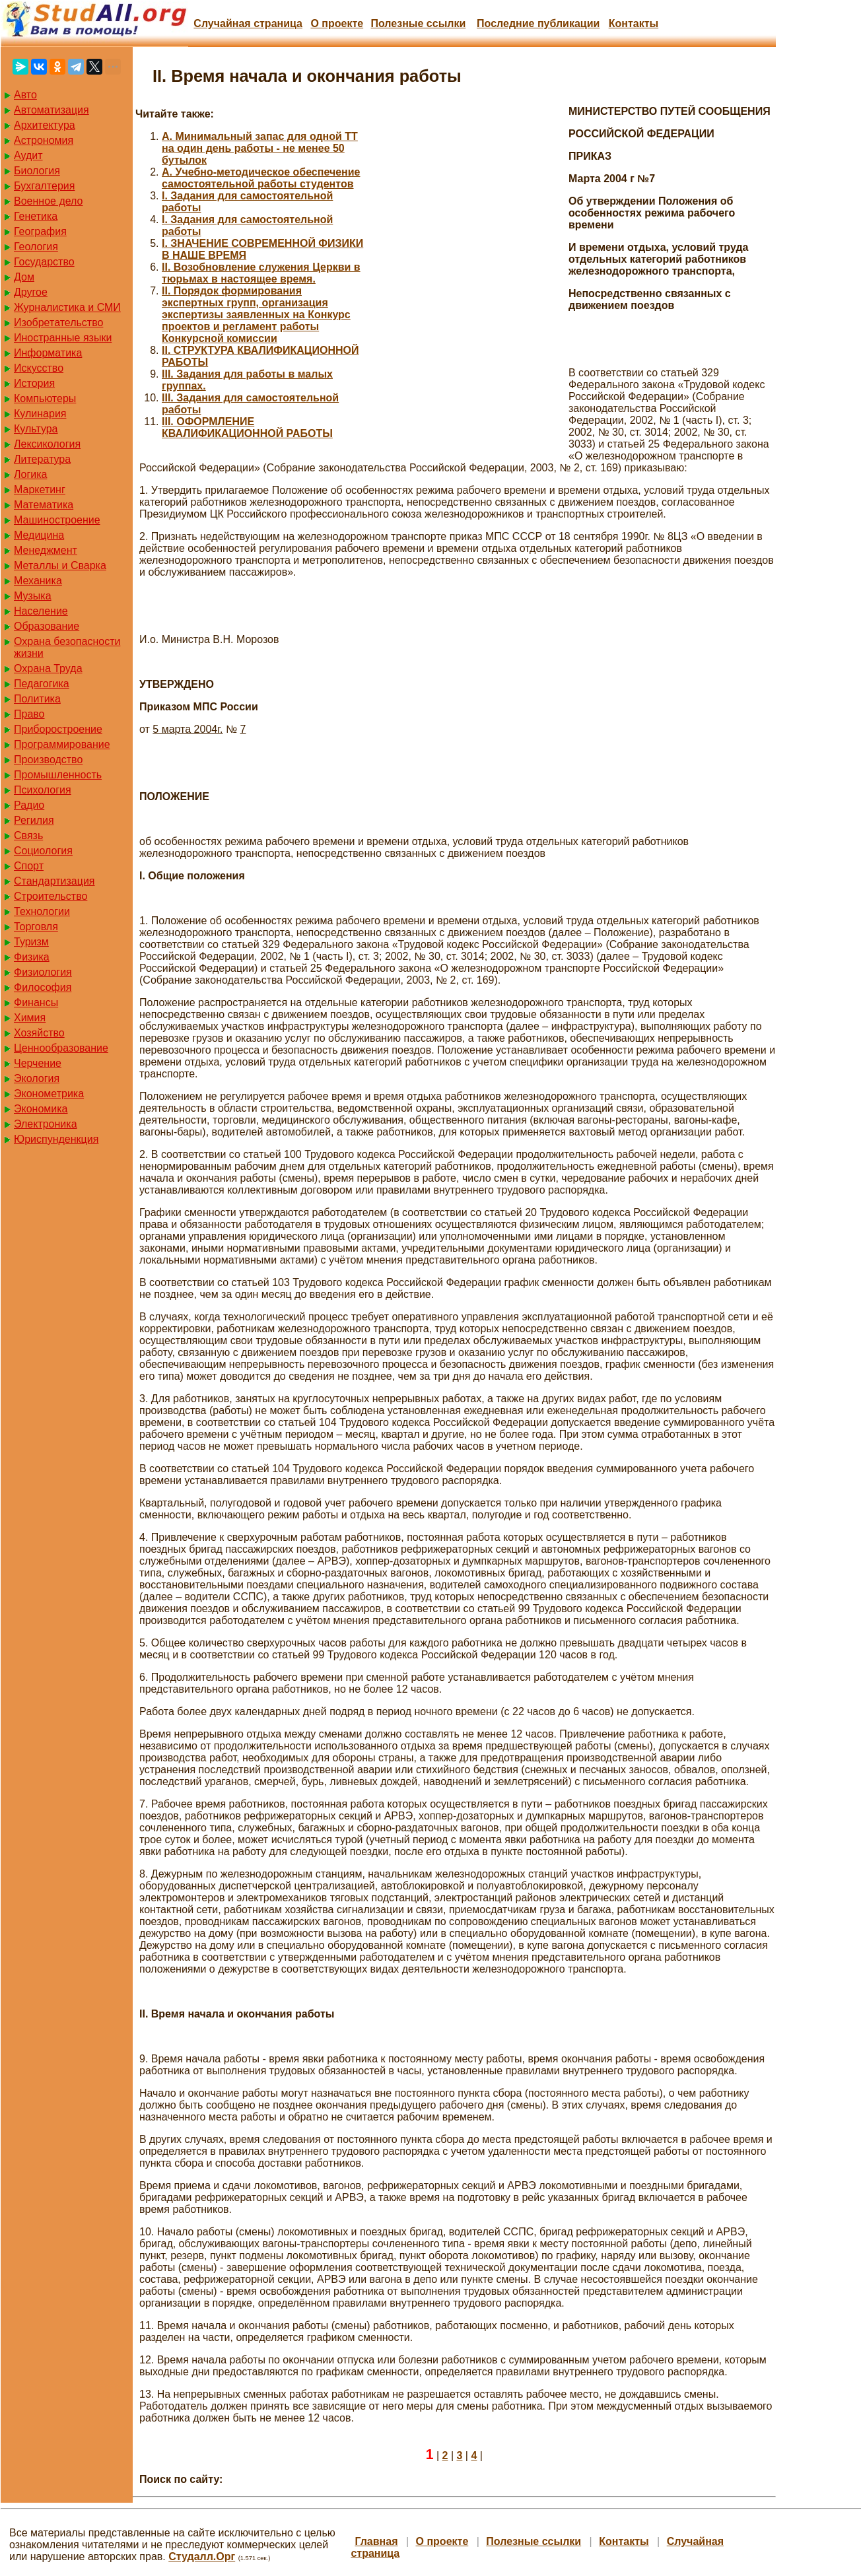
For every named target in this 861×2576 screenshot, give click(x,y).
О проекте (336, 23)
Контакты (633, 23)
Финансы (36, 1002)
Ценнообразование (61, 1048)
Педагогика (41, 683)
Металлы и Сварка (60, 565)
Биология (37, 170)
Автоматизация (51, 110)
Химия (30, 1017)
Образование (46, 626)
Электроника (45, 1124)
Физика (32, 957)
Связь (28, 835)
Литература (42, 459)
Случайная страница (247, 23)
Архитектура (44, 125)
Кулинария (40, 413)
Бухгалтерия (44, 185)
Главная (376, 2541)
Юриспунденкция (56, 1139)
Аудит (28, 155)
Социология (43, 850)
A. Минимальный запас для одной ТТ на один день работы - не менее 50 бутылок (260, 148)
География (40, 231)
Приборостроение (58, 729)
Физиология (43, 972)
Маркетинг (39, 489)
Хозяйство (39, 1032)
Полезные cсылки (417, 23)
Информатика (48, 352)
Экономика (41, 1108)
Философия (42, 987)
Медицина (39, 535)
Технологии (42, 911)
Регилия (34, 820)
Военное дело (48, 201)
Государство (44, 261)
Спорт (29, 865)
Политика (37, 698)
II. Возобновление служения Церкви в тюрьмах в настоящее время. (261, 273)
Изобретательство (58, 322)
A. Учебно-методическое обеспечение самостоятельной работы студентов (261, 177)
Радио (29, 805)
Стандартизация (54, 881)
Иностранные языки (63, 337)
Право (29, 714)
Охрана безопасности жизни (67, 647)
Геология (36, 246)
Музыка (33, 595)
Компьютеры (45, 398)
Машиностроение (57, 519)
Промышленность (58, 774)
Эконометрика (49, 1093)
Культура (36, 428)
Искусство (38, 368)
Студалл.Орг (201, 2556)
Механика (38, 580)
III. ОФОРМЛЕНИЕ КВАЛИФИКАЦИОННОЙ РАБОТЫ (247, 427)
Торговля (36, 926)
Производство (48, 759)
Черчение (37, 1063)
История (34, 383)
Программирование (62, 744)
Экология (36, 1078)
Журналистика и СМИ (67, 307)
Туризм (31, 941)
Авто (25, 94)
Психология (42, 790)
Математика (43, 504)
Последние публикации (538, 23)
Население (41, 611)
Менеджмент (45, 550)
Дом (24, 277)
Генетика (35, 216)
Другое (31, 292)
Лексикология (47, 444)
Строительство (50, 896)
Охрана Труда (48, 668)
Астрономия (43, 140)
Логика (30, 474)
